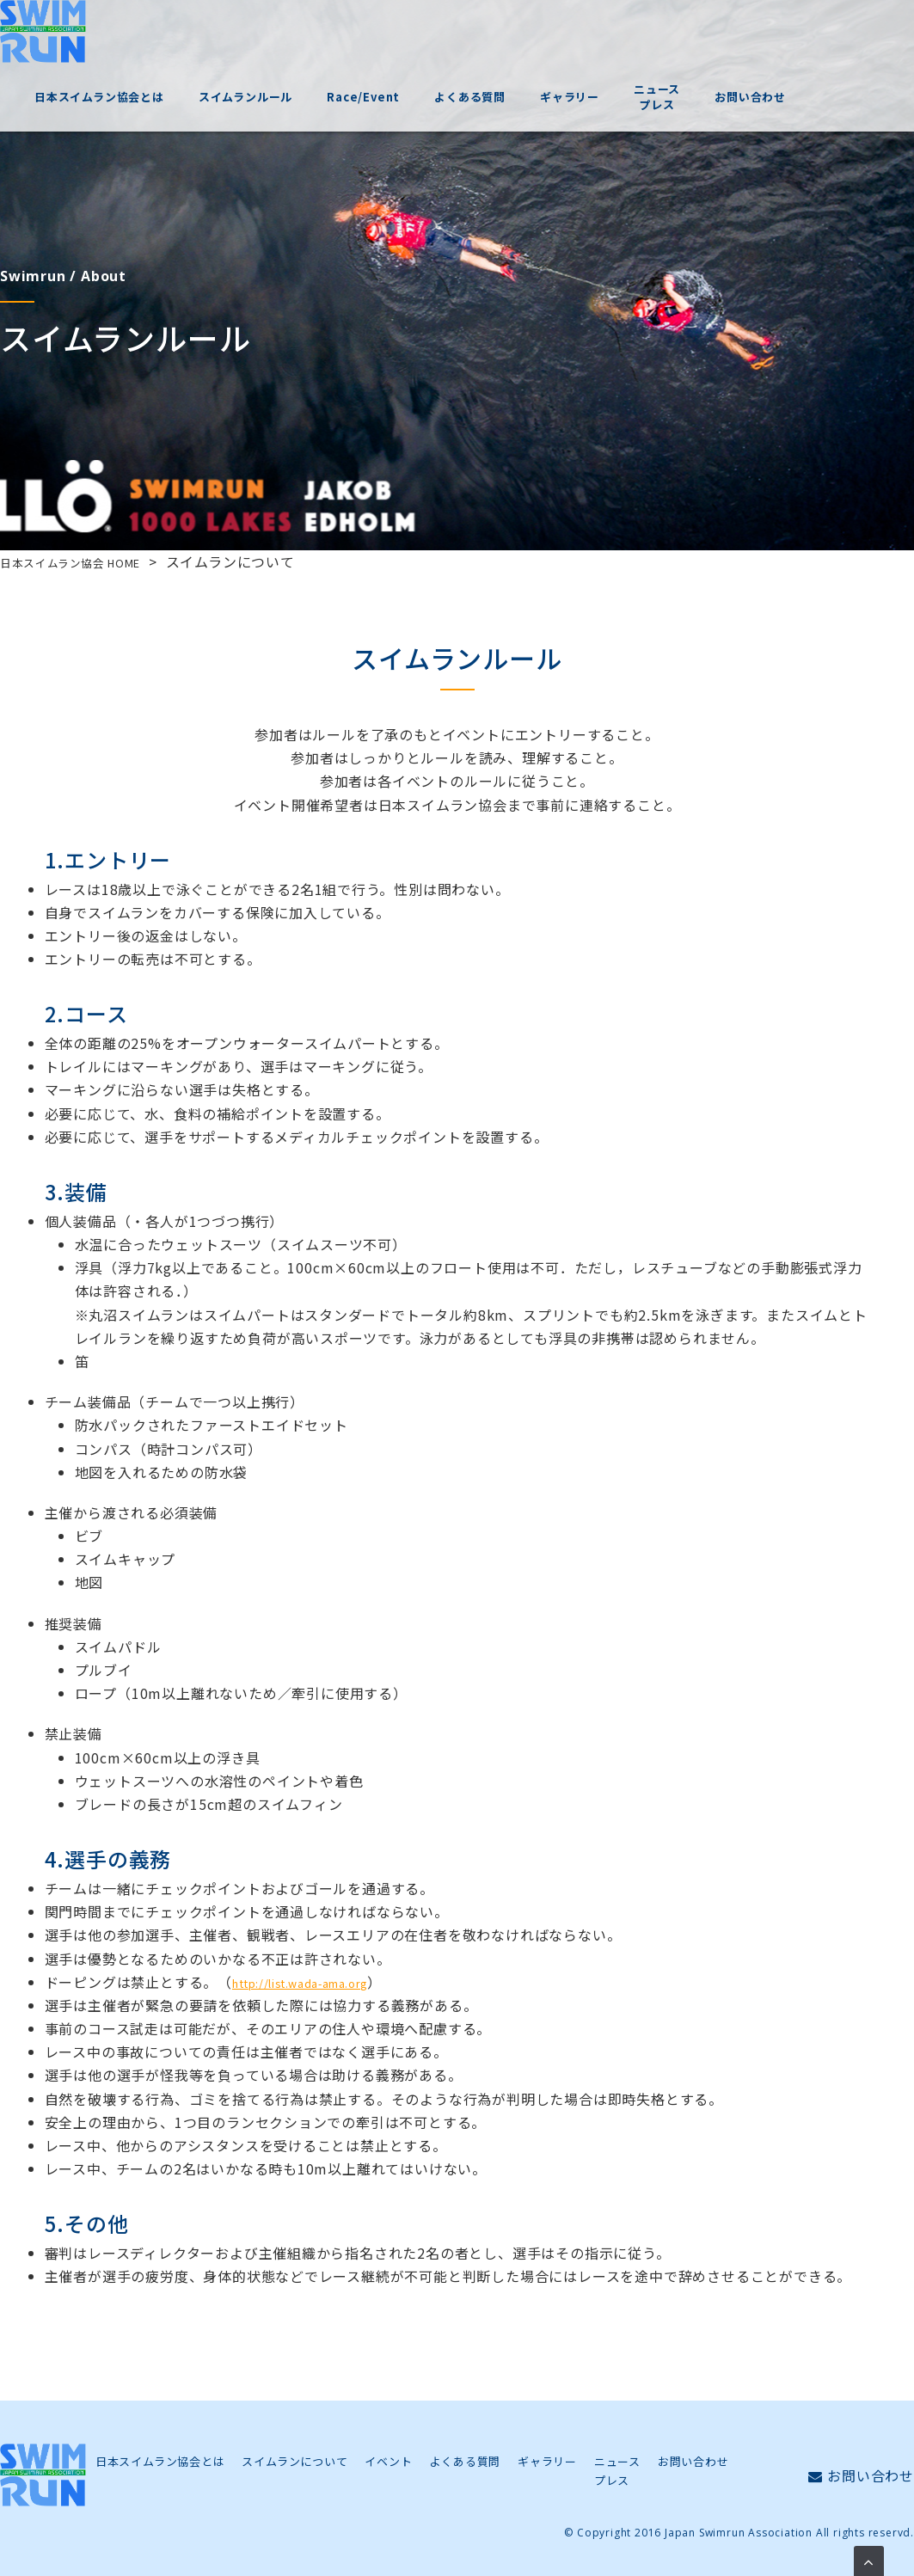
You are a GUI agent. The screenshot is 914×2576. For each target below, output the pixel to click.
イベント (388, 2461)
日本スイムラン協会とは (185, 34)
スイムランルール (331, 34)
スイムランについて (294, 2461)
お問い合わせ (836, 34)
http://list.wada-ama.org (318, 1982)
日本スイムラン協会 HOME (87, 561)
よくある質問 (556, 34)
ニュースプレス (743, 34)
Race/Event (449, 34)
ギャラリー (655, 34)
